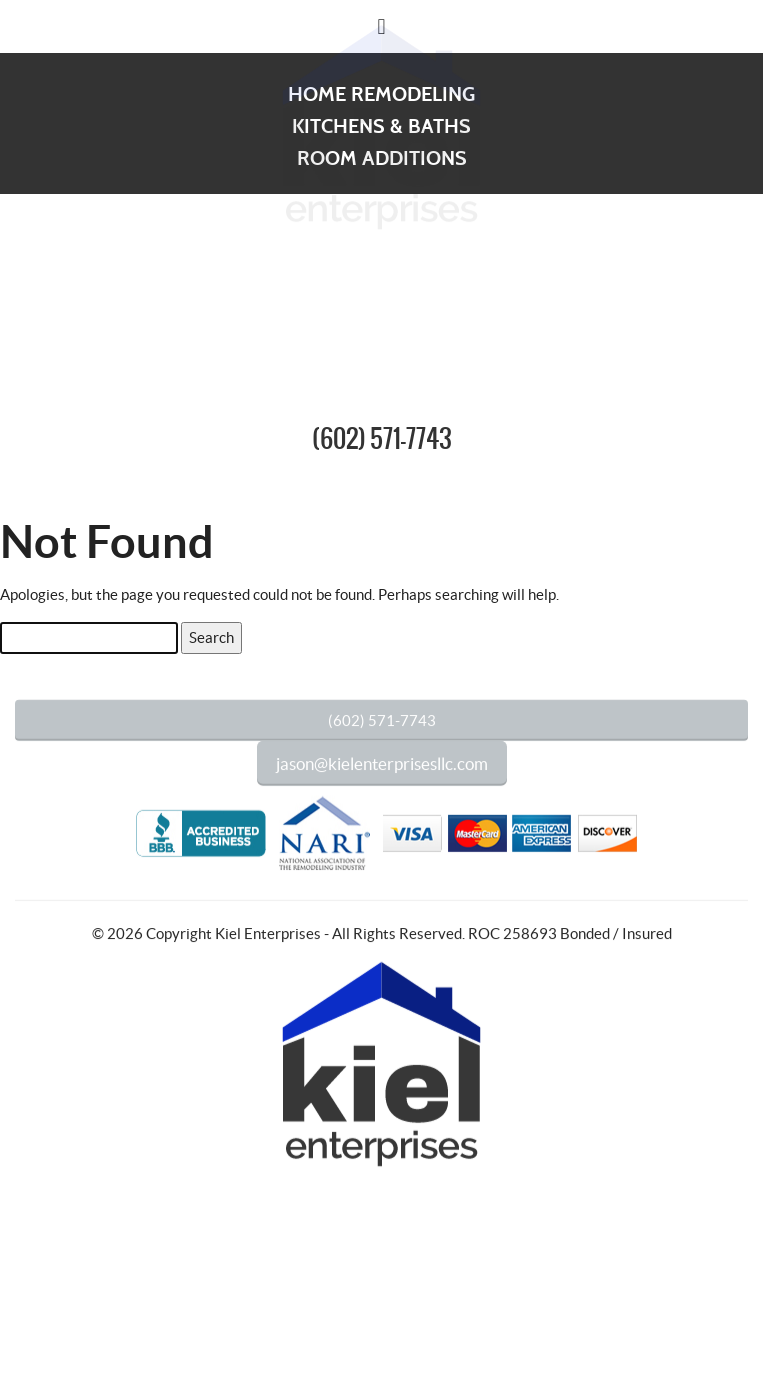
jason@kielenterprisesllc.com (382, 777)
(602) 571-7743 (382, 440)
